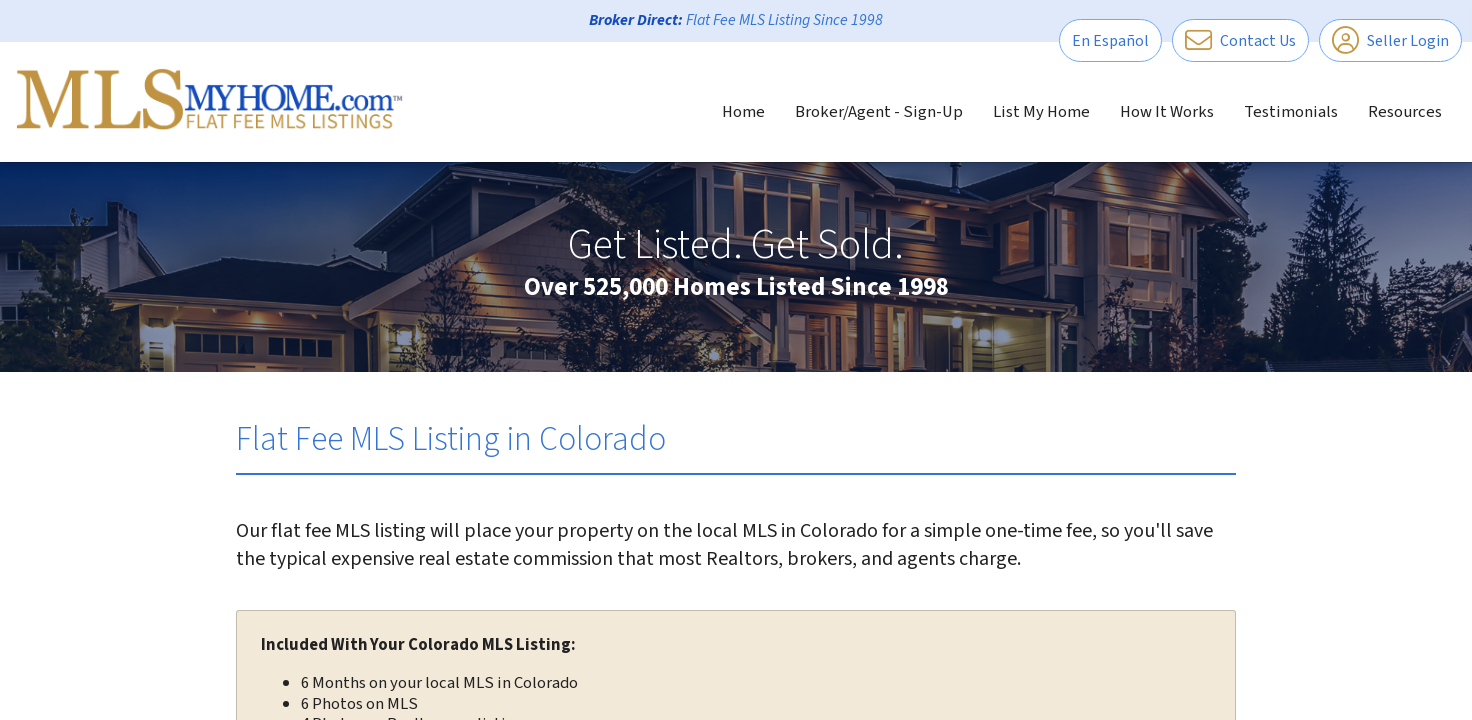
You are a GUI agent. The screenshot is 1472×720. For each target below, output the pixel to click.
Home (743, 112)
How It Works (1167, 112)
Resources (1405, 112)
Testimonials (1291, 112)
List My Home (1041, 112)
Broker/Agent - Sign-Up (879, 112)
